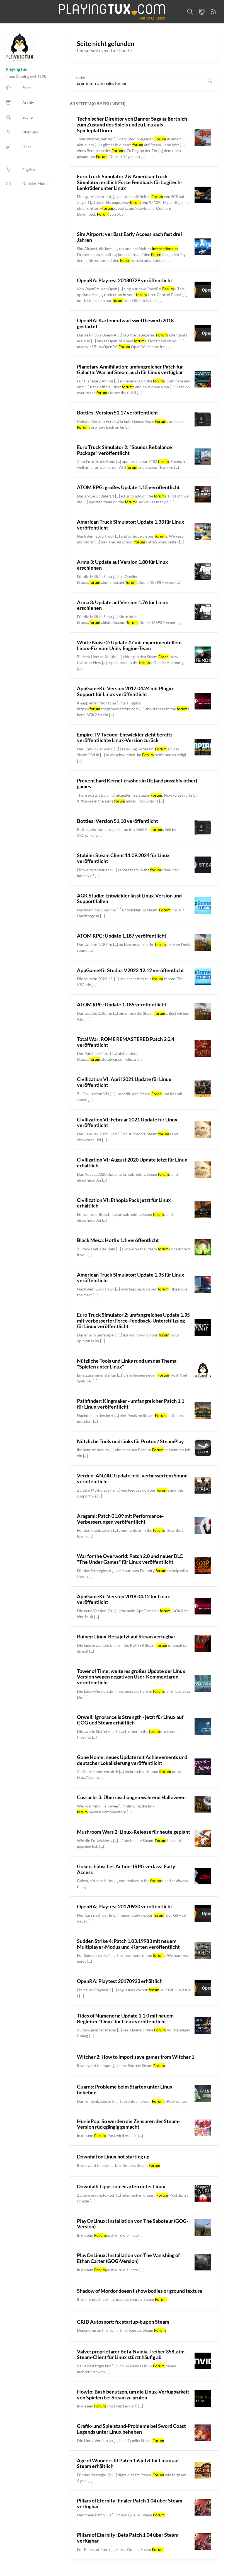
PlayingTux (17, 69)
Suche (80, 77)
